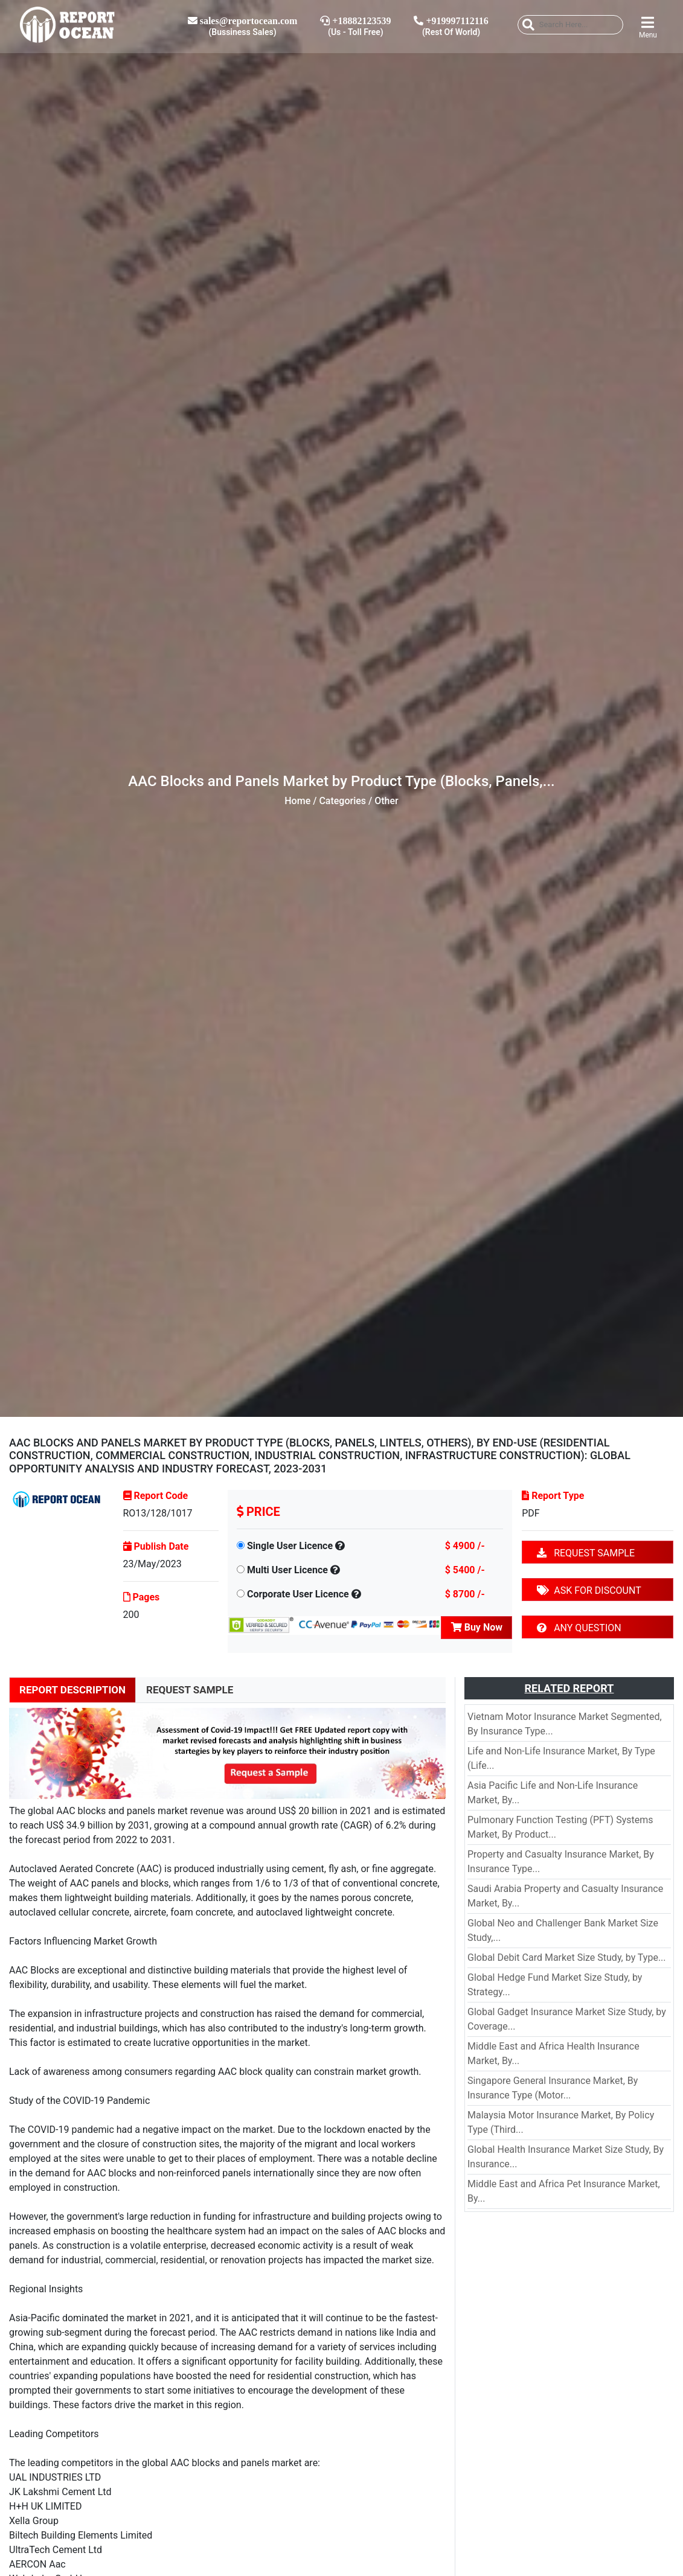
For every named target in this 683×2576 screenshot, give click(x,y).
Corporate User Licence (298, 1594)
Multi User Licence (287, 1570)
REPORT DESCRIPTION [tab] (72, 1690)
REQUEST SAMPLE (586, 1553)
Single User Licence (290, 1546)
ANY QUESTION (579, 1628)
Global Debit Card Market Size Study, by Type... (566, 1957)
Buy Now (476, 1627)
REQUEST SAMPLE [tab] (189, 1690)
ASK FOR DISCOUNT (589, 1590)
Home (297, 801)
